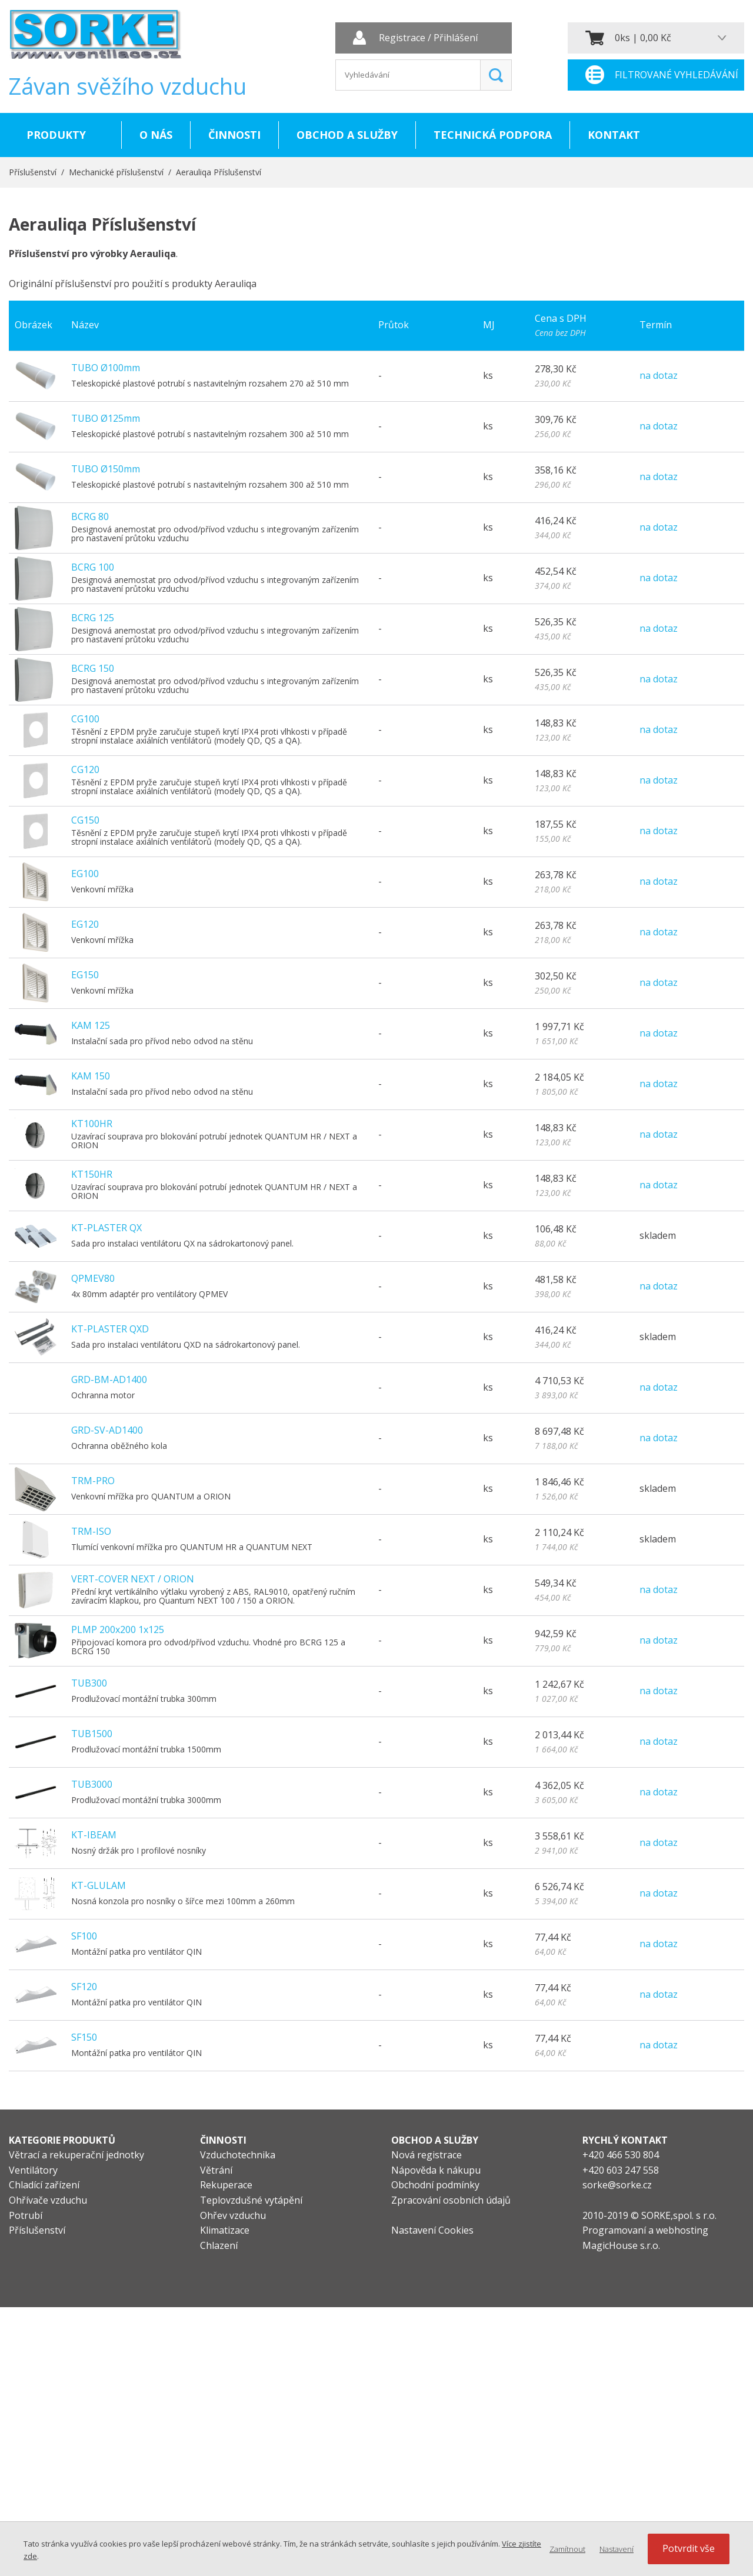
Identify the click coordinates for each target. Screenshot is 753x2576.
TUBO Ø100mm (105, 367)
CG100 (85, 718)
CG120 (85, 769)
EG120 (85, 924)
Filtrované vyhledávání (676, 74)
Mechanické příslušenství (116, 172)
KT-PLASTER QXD (110, 1328)
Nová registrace (426, 2154)
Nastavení (616, 2549)
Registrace (402, 38)
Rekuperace (226, 2184)
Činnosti (234, 135)
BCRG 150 (92, 668)
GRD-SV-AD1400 (107, 1430)
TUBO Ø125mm (105, 418)
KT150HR (91, 1174)
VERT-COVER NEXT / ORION (132, 1578)
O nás (155, 135)
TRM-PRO (93, 1480)
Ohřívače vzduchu (48, 2200)
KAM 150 (90, 1075)
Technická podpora (493, 135)
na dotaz (658, 375)
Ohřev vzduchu (233, 2215)
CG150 (85, 820)
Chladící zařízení (44, 2184)
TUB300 (89, 1683)
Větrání (216, 2170)
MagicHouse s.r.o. (621, 2245)
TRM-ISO (91, 1531)
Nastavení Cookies (432, 2230)
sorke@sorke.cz (617, 2184)
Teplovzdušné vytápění (251, 2200)
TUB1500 (91, 1733)
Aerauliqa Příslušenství (218, 172)
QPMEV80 (93, 1278)
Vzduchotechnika (237, 2154)
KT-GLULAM (98, 1885)
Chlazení (219, 2245)
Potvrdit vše (688, 2548)
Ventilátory (33, 2170)
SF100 (84, 1935)
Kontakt (614, 135)
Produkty (56, 135)
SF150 (84, 2037)
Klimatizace (224, 2230)
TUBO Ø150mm (105, 468)
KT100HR (91, 1123)
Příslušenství (32, 172)
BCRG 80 (90, 516)
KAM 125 (90, 1025)
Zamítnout (567, 2549)
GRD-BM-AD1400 (109, 1379)
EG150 (85, 974)
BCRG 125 (92, 617)
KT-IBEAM (93, 1834)
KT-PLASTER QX (106, 1227)
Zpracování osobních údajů (451, 2200)
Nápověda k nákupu (436, 2170)
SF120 (84, 1986)
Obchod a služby (347, 135)
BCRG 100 (92, 567)
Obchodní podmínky (435, 2184)
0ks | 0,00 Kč (643, 37)
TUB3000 (91, 1784)
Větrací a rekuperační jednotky (76, 2154)
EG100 (85, 873)
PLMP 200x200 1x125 (117, 1629)
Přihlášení (456, 38)
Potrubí (25, 2215)
